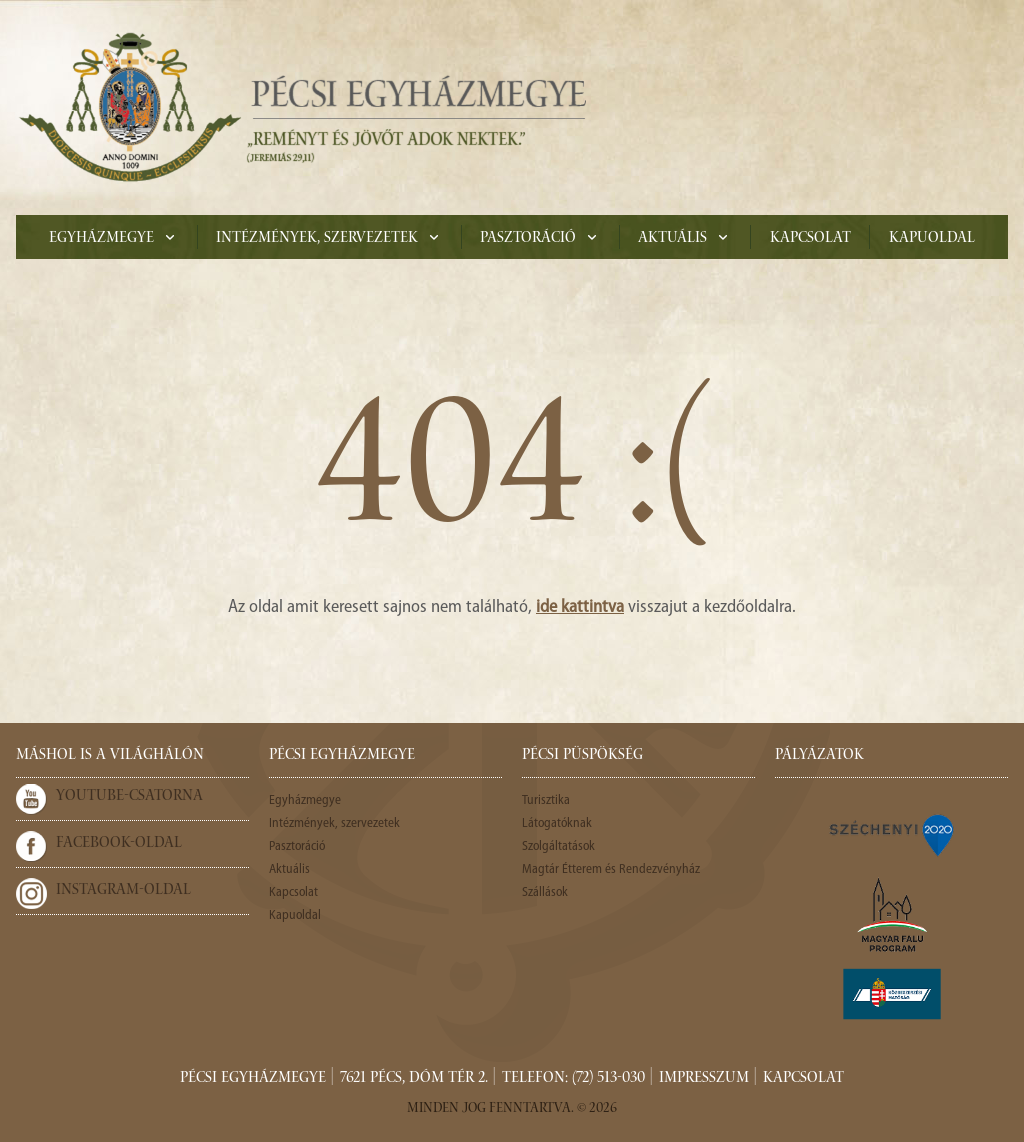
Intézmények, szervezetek (317, 239)
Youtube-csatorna (129, 797)
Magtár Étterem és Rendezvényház (611, 869)
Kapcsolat (810, 239)
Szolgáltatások (558, 846)
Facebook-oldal (119, 844)
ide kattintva (580, 607)
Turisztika (546, 800)
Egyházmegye (101, 239)
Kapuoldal (932, 239)
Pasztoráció (528, 239)
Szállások (545, 892)
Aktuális (672, 239)
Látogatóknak (557, 823)
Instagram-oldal (123, 891)
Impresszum (704, 1079)
